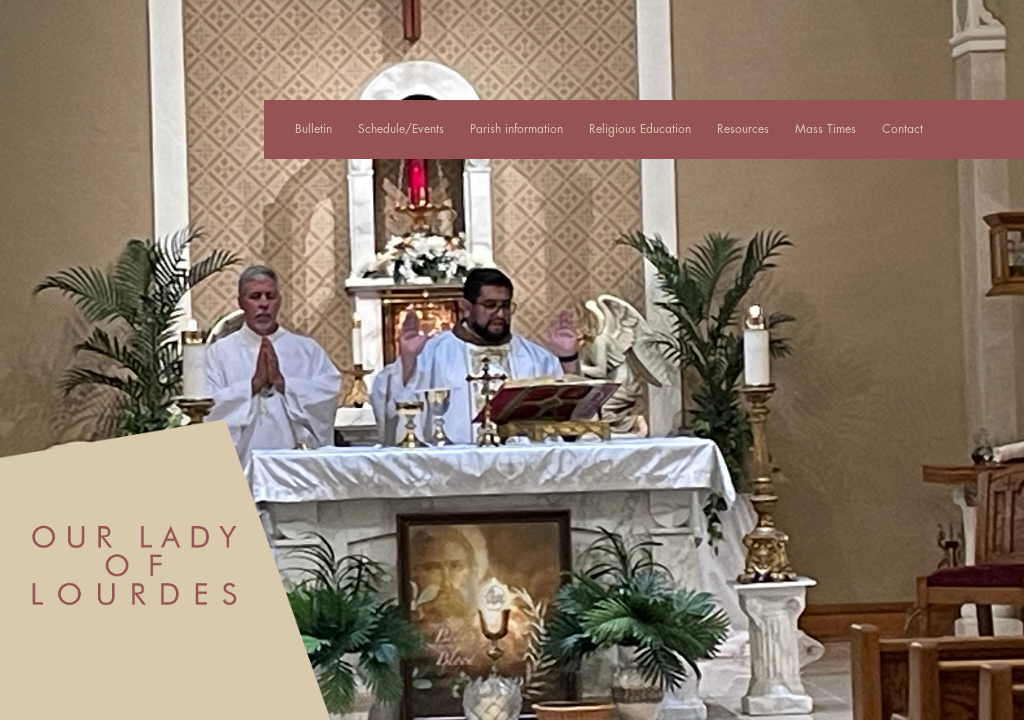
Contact (902, 129)
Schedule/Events (401, 129)
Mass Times (825, 129)
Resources (743, 129)
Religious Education (640, 129)
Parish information (516, 129)
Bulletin (313, 129)
